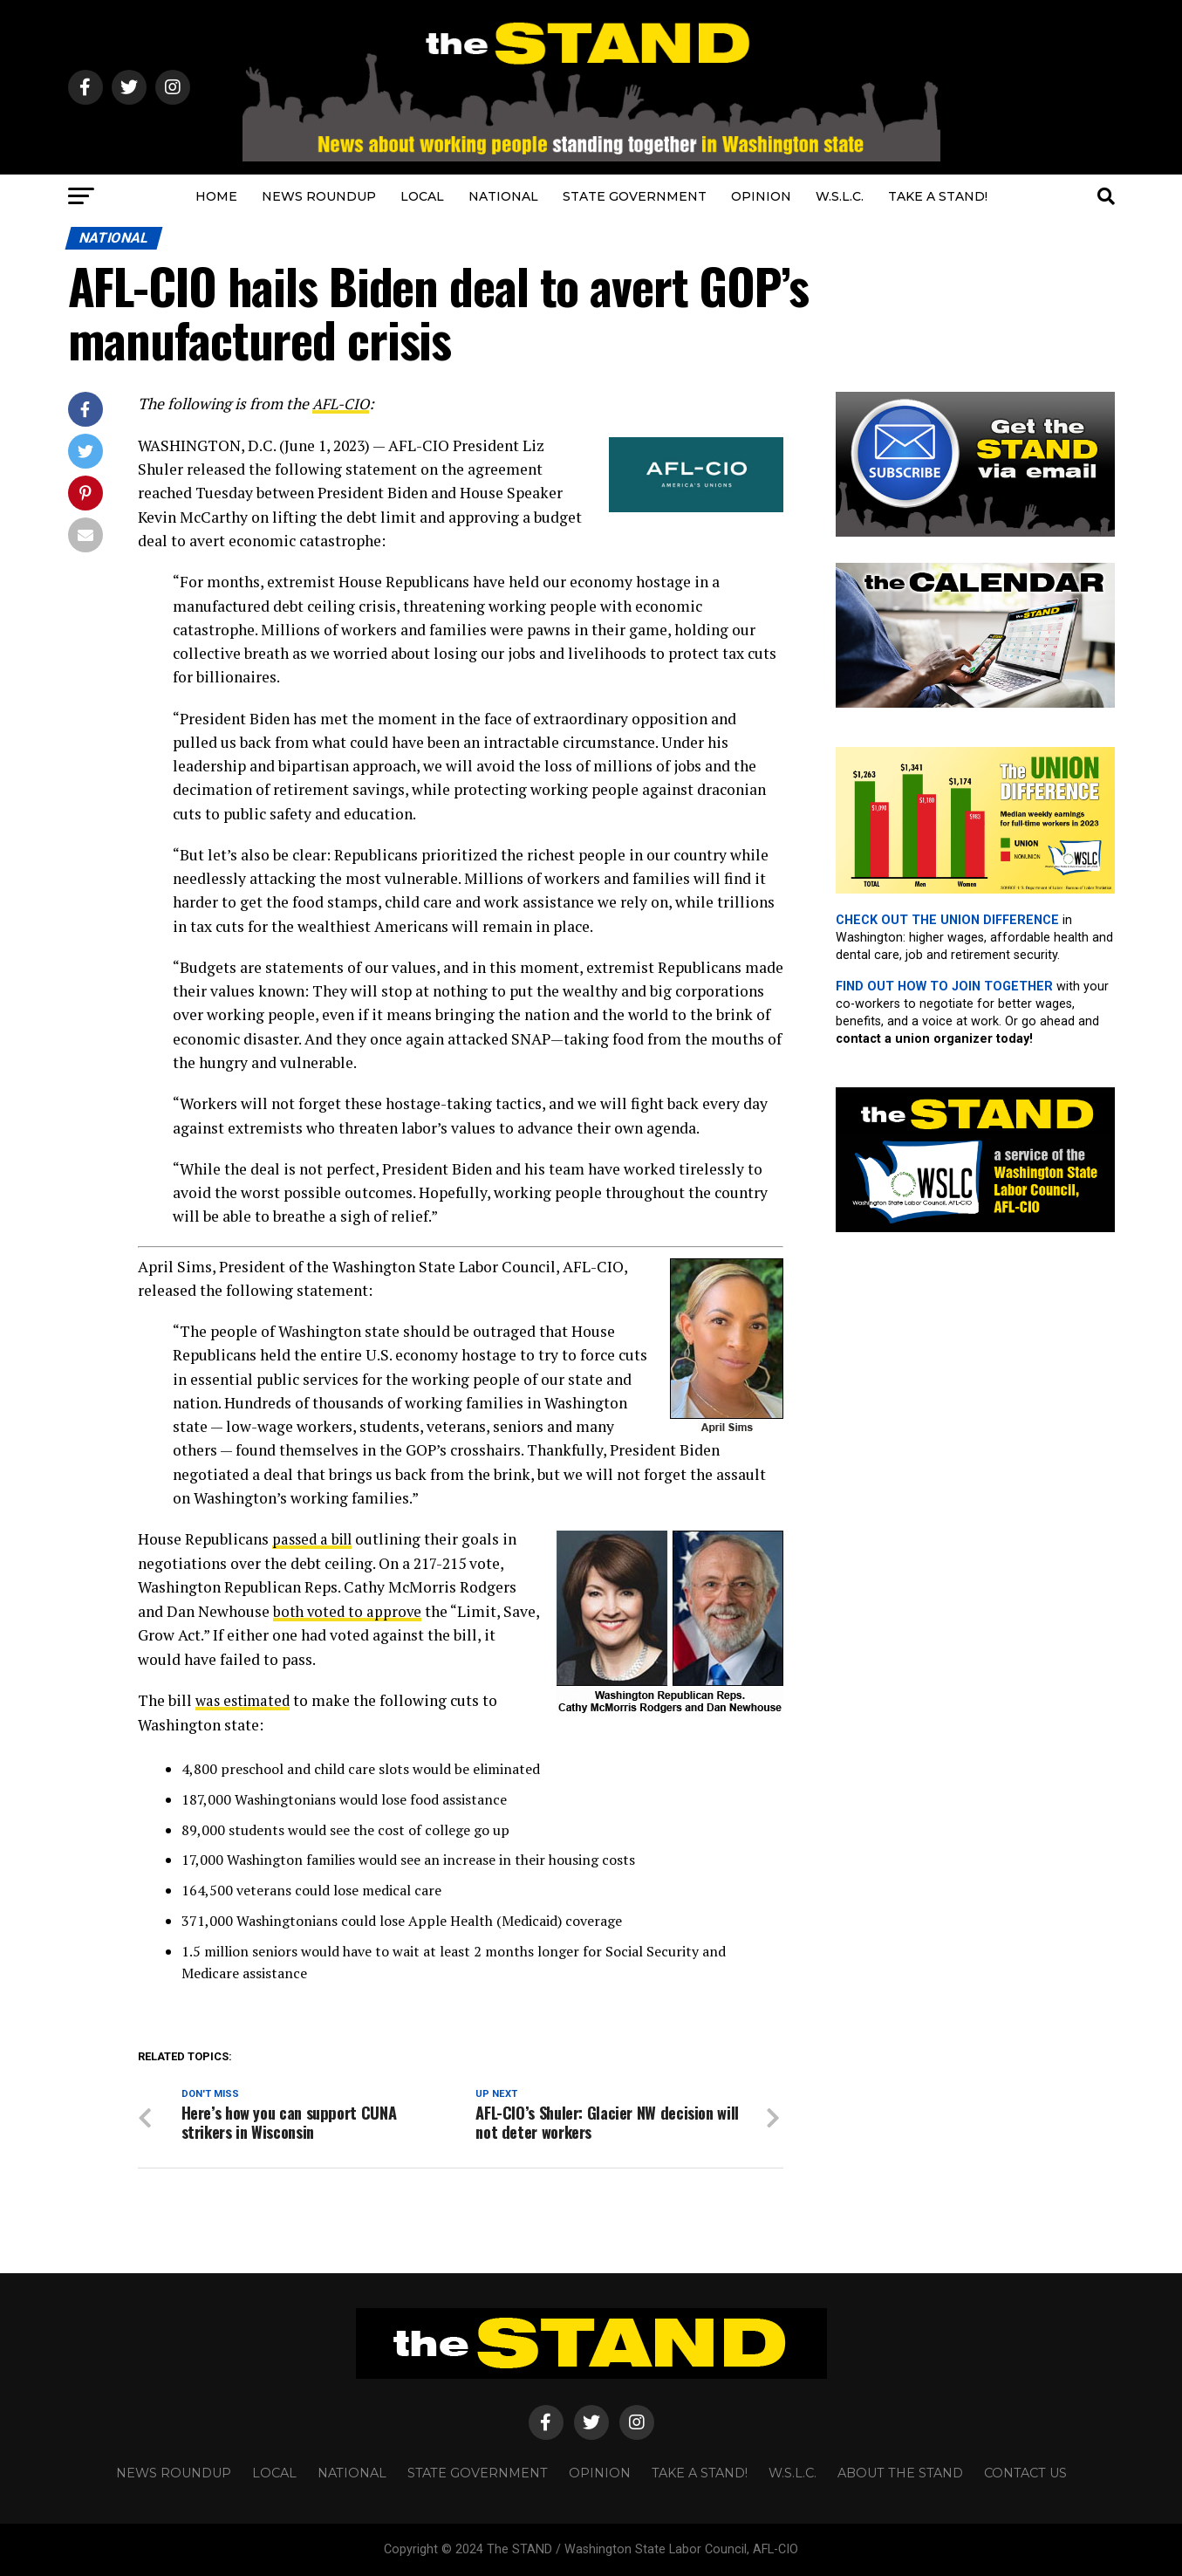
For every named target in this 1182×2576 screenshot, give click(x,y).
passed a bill (315, 1539)
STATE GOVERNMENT (635, 196)
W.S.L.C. (840, 196)
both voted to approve (349, 1610)
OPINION (761, 196)
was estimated (245, 1699)
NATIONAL (503, 196)
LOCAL (422, 196)
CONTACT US (1025, 2473)
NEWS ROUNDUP (319, 196)
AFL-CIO (342, 404)
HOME (216, 196)
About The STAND (900, 2473)
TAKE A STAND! (937, 196)
